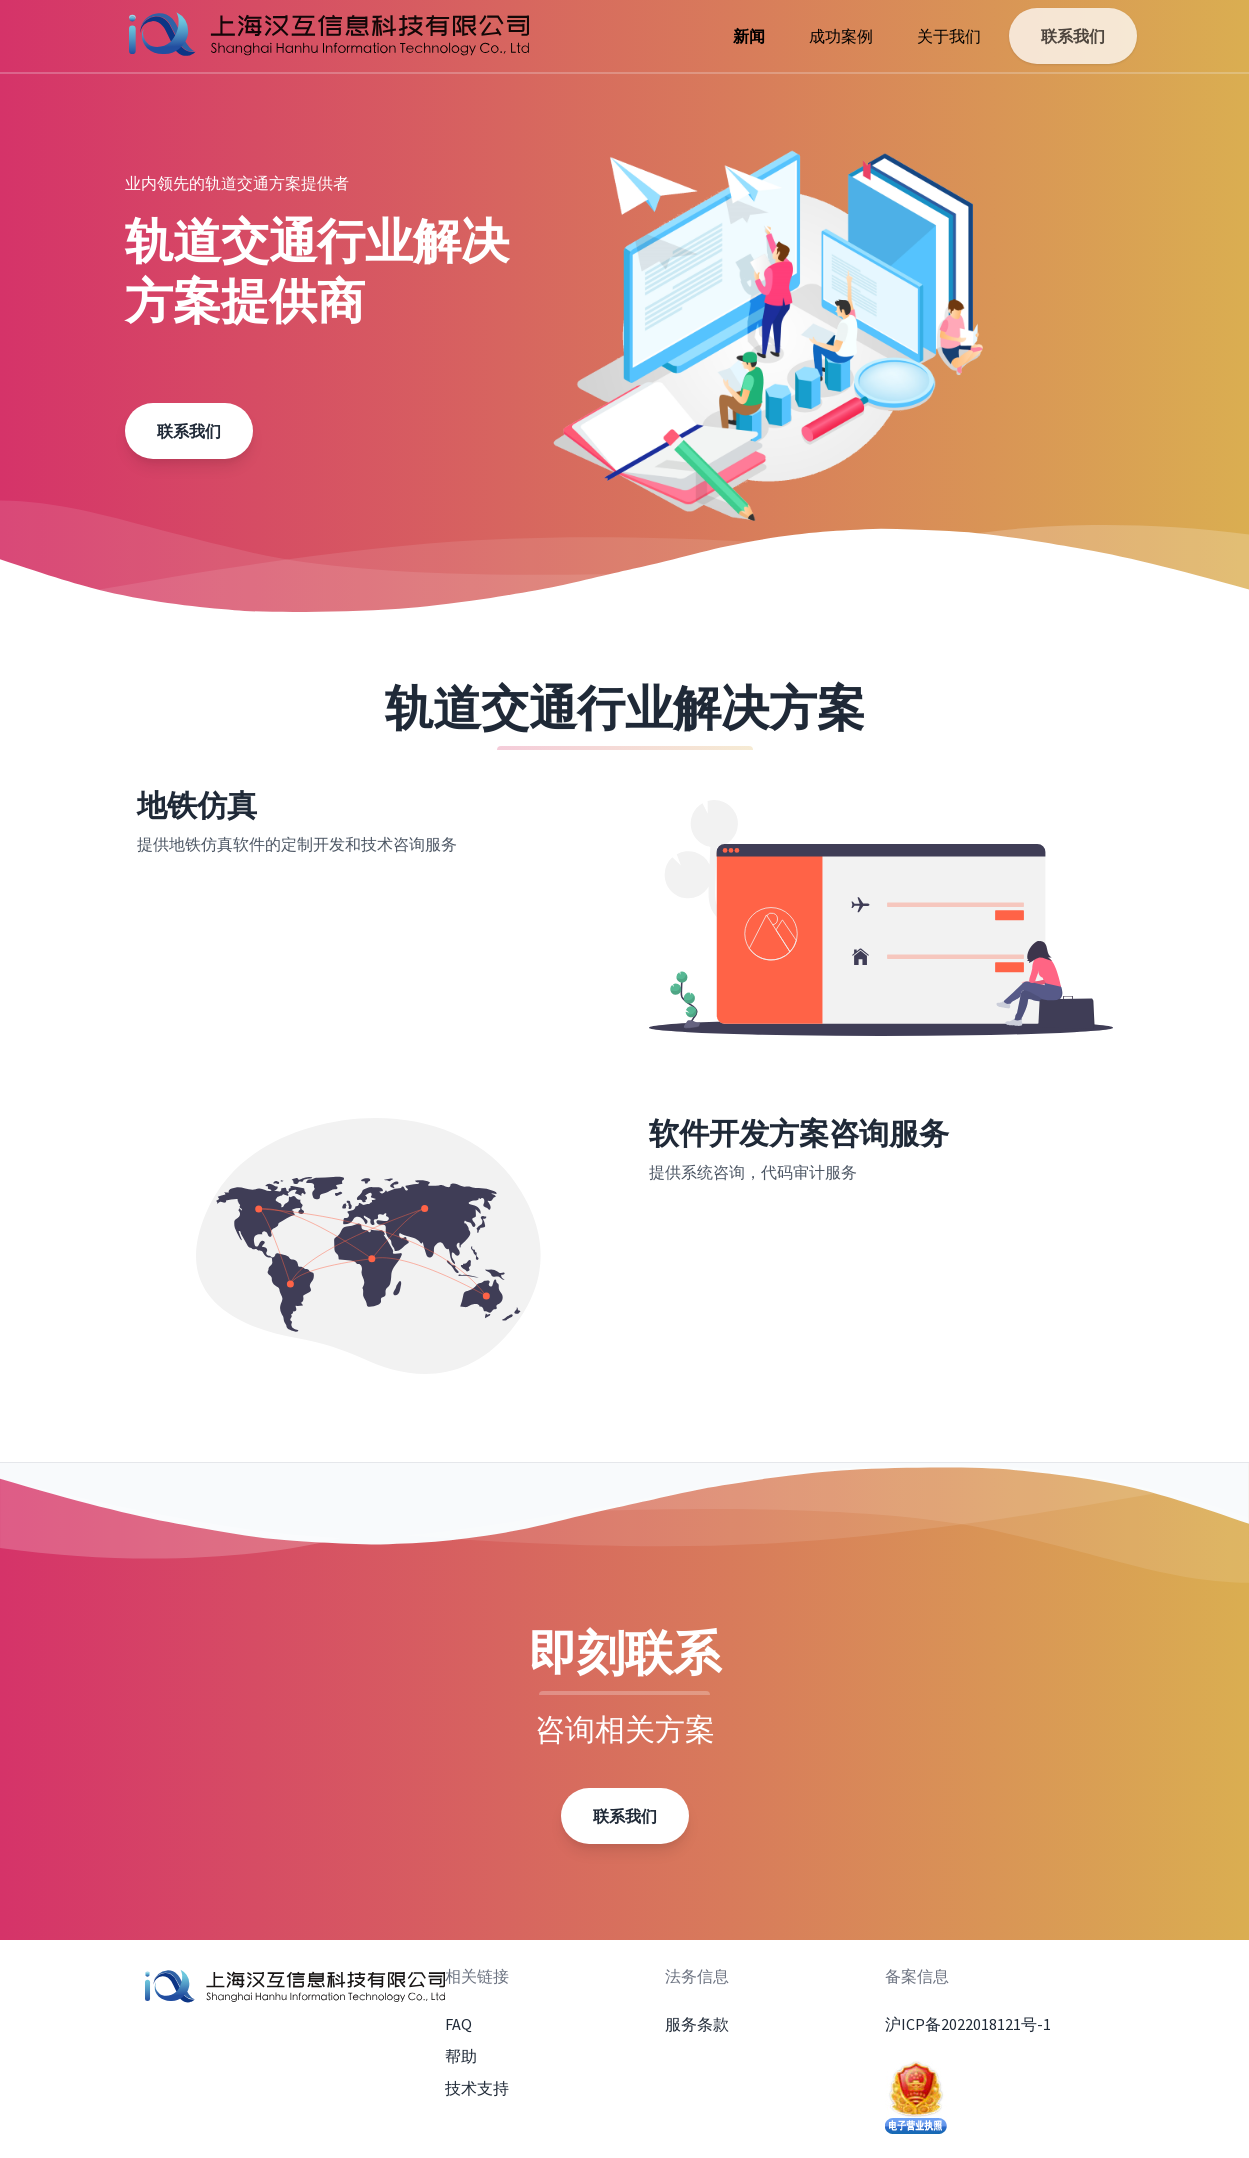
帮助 (461, 2056)
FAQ (458, 2024)
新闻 (749, 36)
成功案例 (841, 36)
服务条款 (697, 2024)
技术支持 (477, 2088)
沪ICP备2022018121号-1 (968, 2024)
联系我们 (1073, 36)
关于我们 (949, 36)
